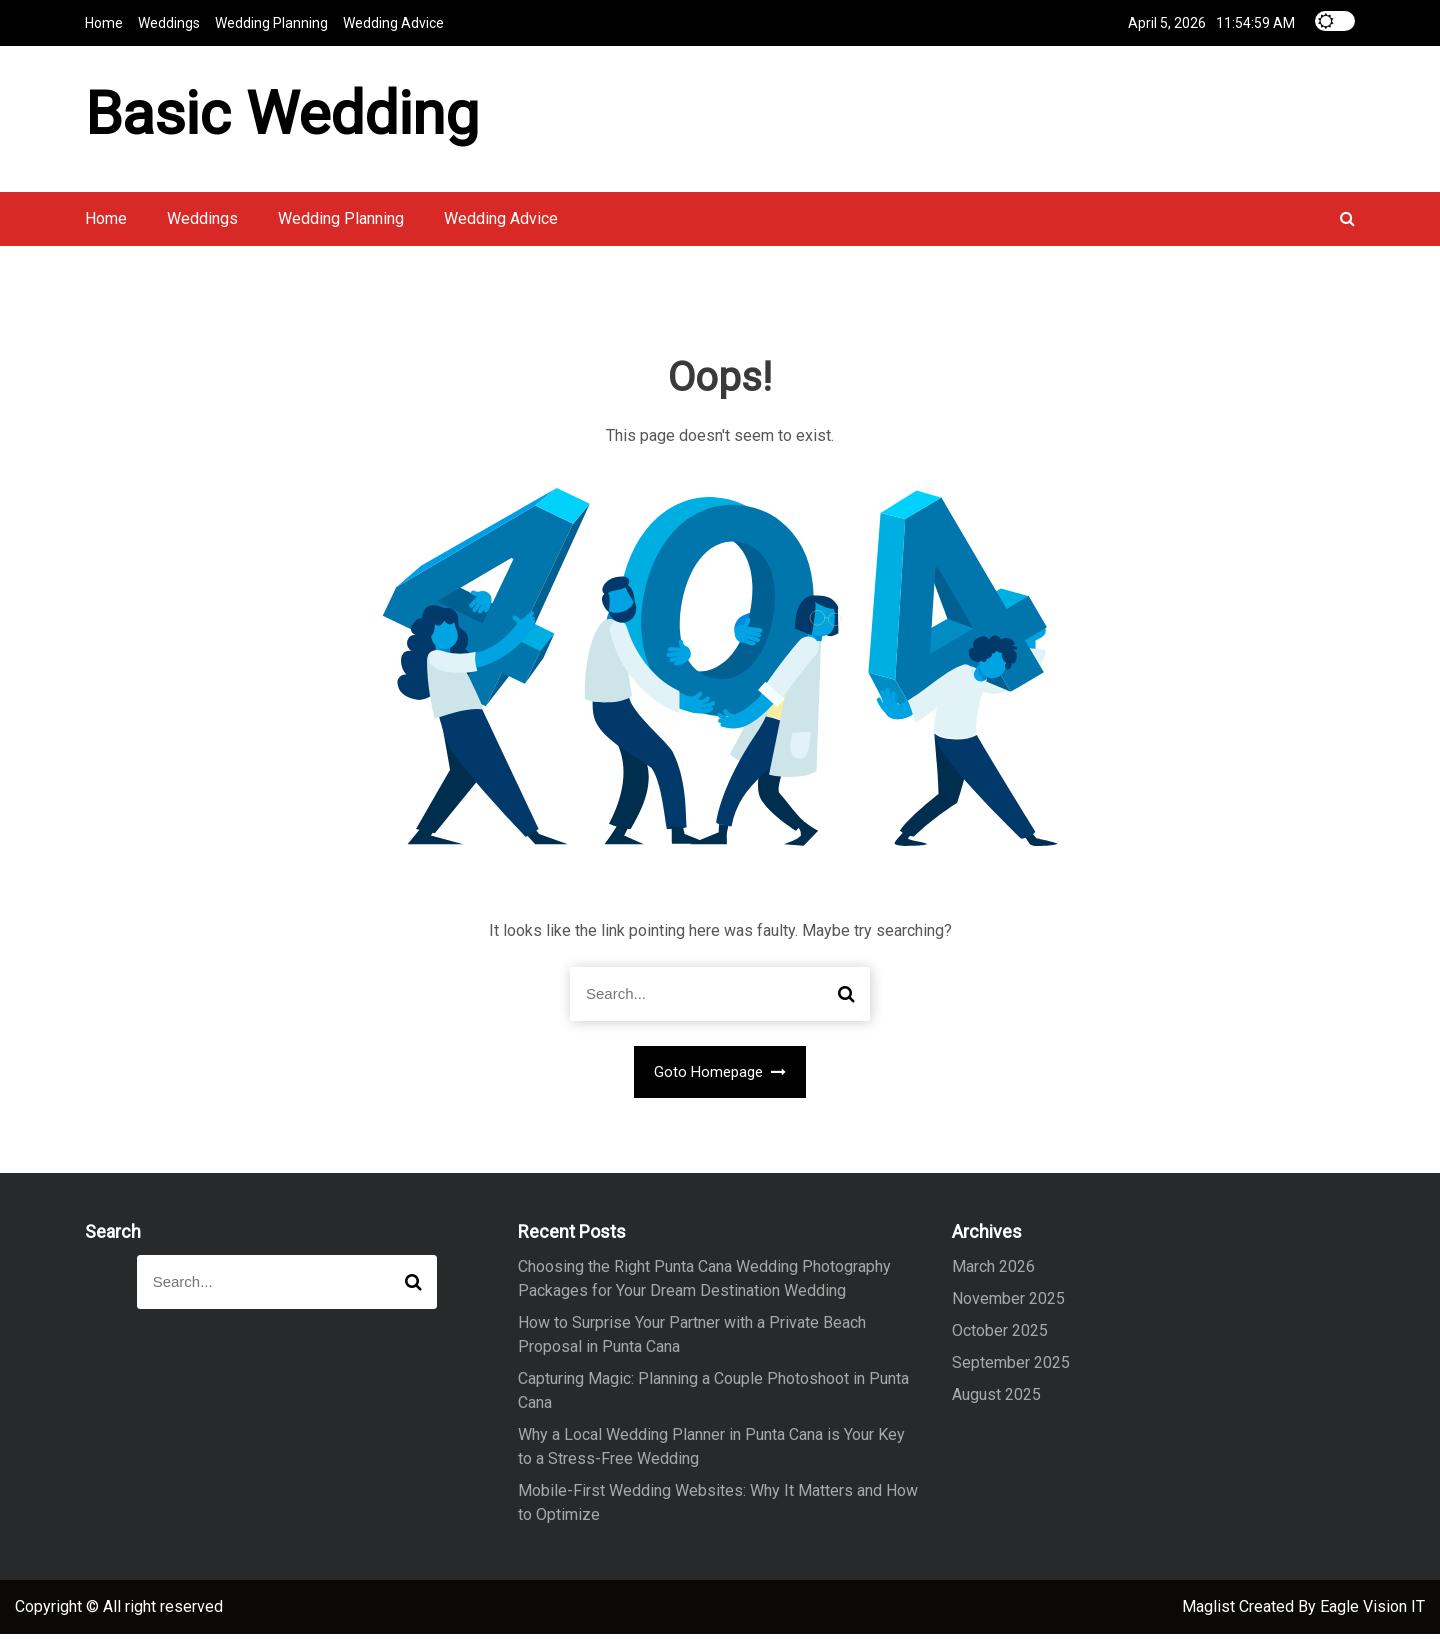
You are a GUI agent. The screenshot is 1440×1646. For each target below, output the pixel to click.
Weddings (169, 22)
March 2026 (993, 1278)
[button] (1347, 230)
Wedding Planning (271, 22)
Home (104, 22)
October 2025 (1000, 1342)
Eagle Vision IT (1372, 1618)
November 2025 (1008, 1310)
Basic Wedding (282, 118)
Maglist (1210, 1618)
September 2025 (1011, 1374)
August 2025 (996, 1406)
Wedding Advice (393, 22)
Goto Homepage (720, 1084)
